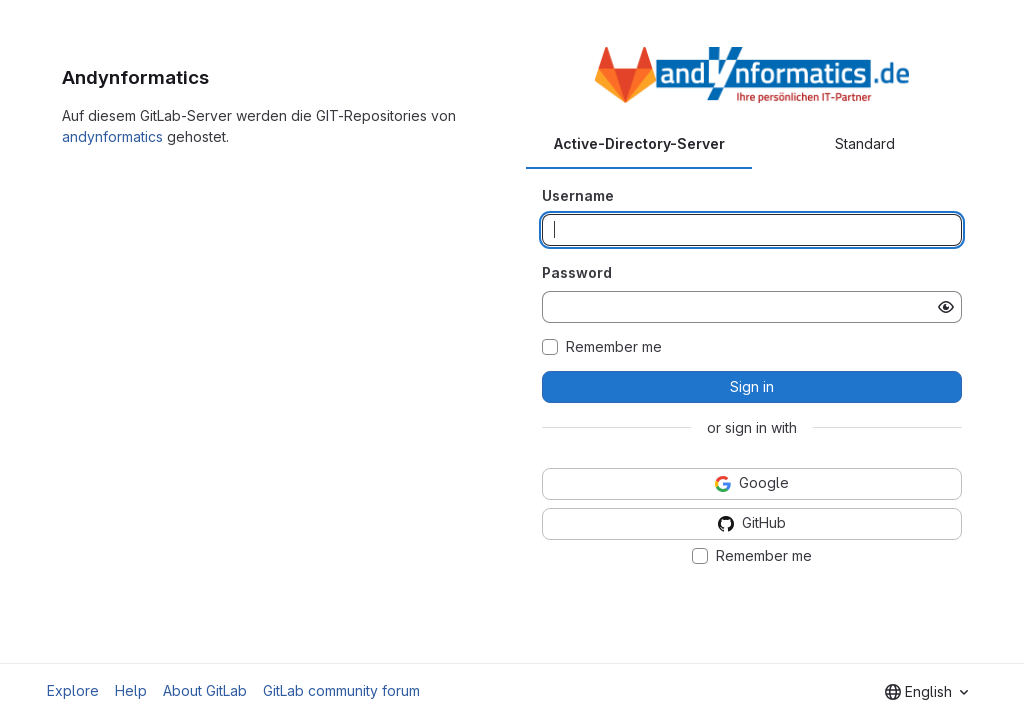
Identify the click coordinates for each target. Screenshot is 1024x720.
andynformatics (112, 136)
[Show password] (946, 307)
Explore (73, 690)
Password (577, 272)
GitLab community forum (341, 690)
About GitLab (205, 690)
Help (131, 690)
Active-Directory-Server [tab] (639, 143)
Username (578, 195)
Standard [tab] (865, 143)
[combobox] (926, 692)
